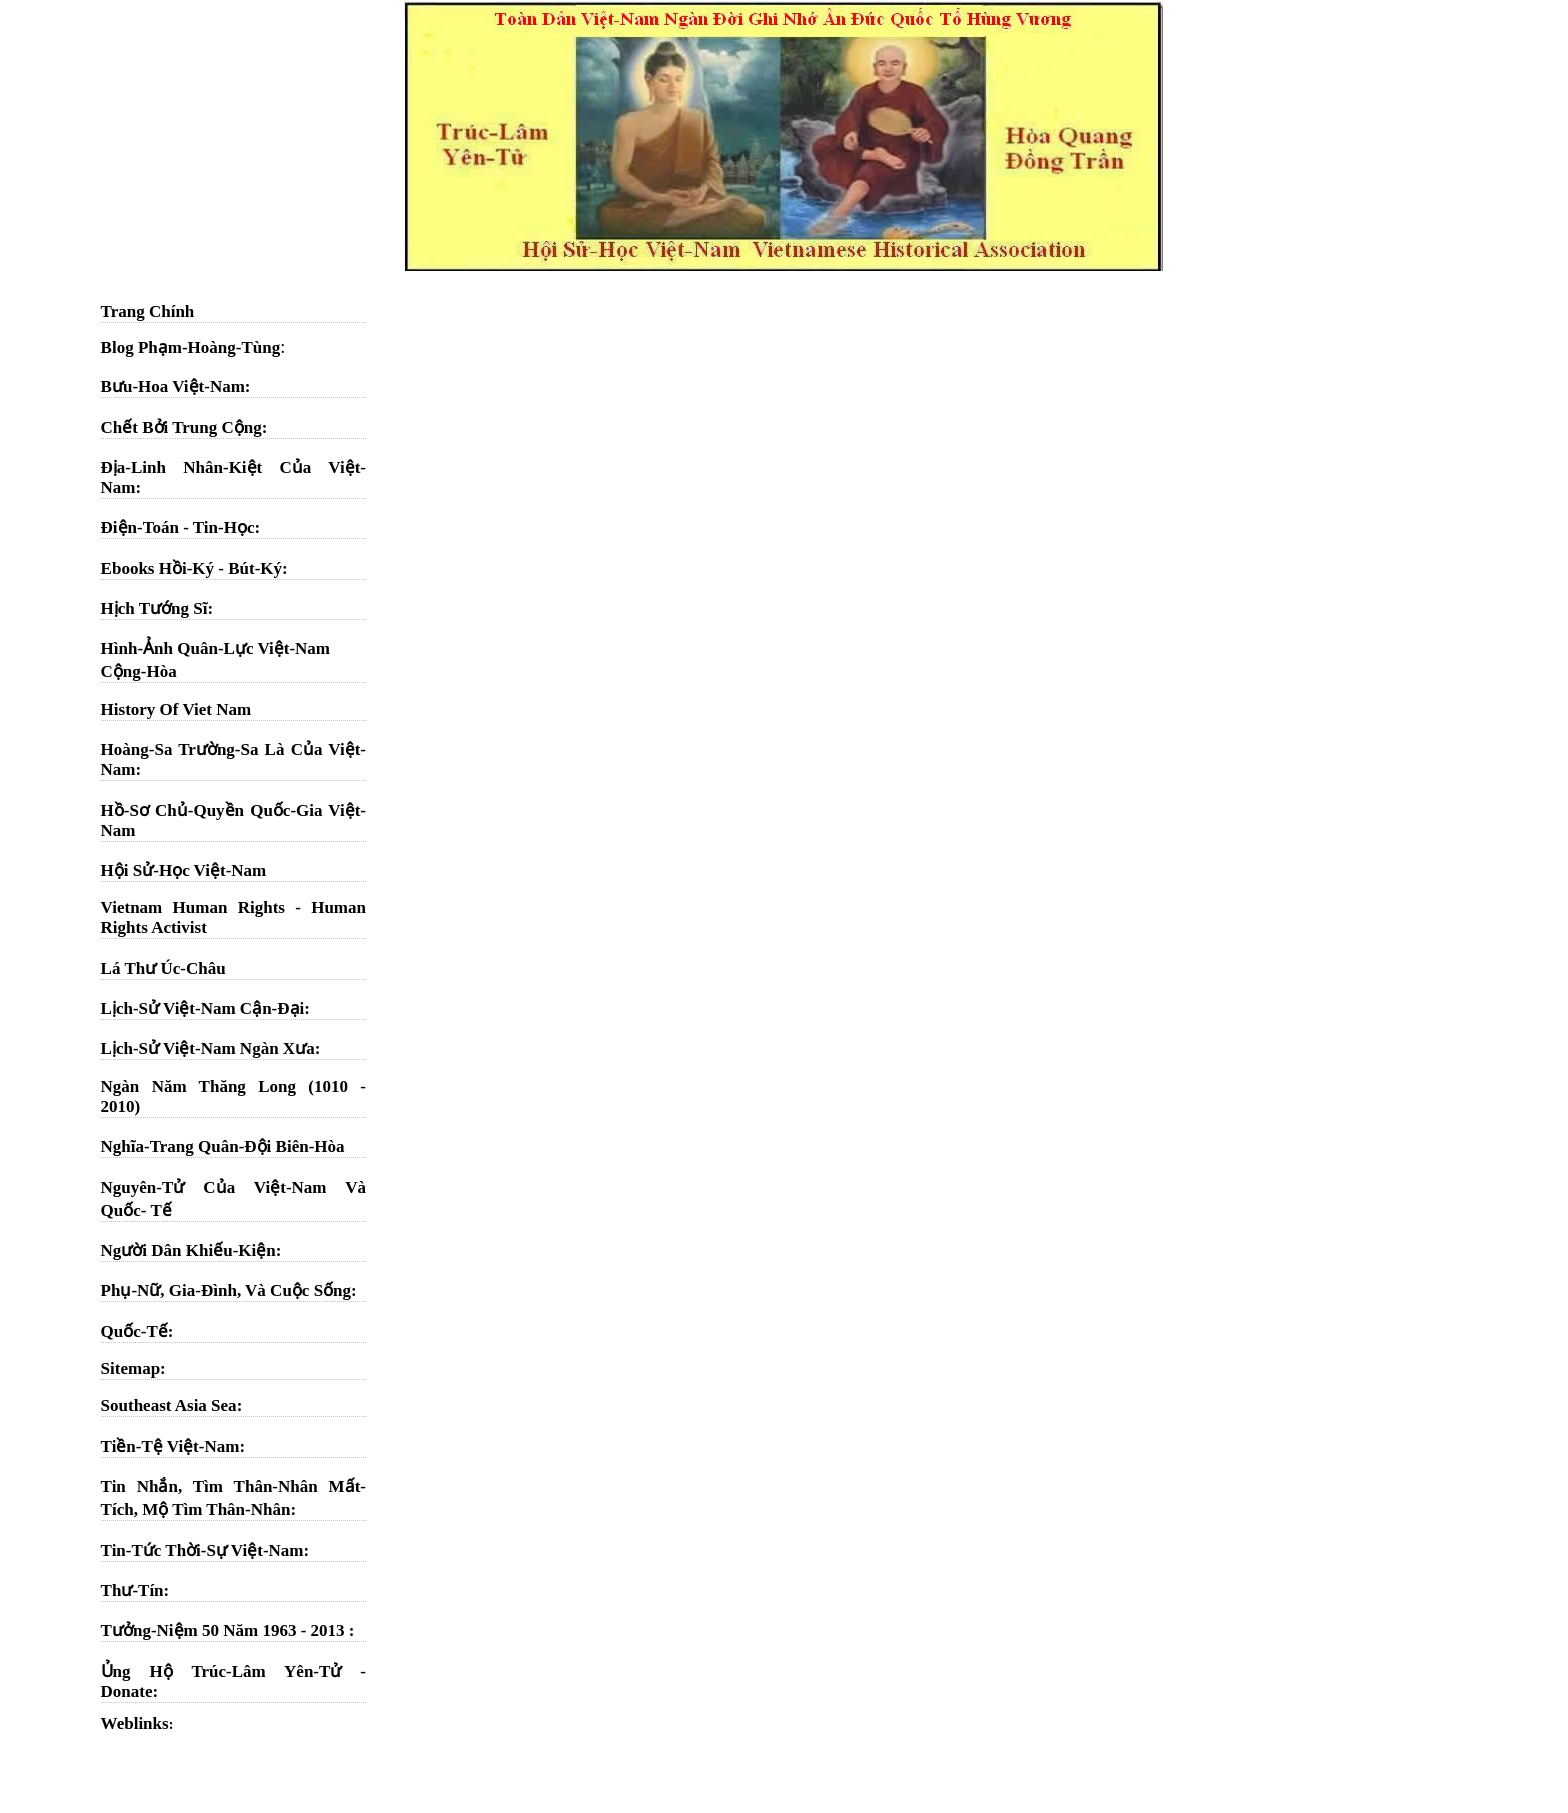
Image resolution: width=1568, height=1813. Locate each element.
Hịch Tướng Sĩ (154, 608)
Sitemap (131, 1368)
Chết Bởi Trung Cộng (181, 427)
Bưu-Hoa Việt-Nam (173, 386)
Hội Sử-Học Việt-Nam (184, 870)
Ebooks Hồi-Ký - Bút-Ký (191, 568)
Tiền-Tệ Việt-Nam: (173, 1446)
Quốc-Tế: (137, 1331)
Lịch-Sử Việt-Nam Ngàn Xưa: (211, 1048)
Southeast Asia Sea (169, 1405)
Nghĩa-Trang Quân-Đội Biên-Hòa (223, 1146)
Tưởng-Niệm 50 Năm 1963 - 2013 (225, 1630)
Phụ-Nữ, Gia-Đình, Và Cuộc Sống (226, 1290)
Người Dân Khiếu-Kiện (188, 1250)
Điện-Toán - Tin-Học (178, 527)
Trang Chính (148, 311)
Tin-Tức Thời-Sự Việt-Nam (202, 1550)
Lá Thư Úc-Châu (163, 968)
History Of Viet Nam (176, 709)
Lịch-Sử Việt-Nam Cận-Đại (203, 1008)
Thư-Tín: (135, 1590)
